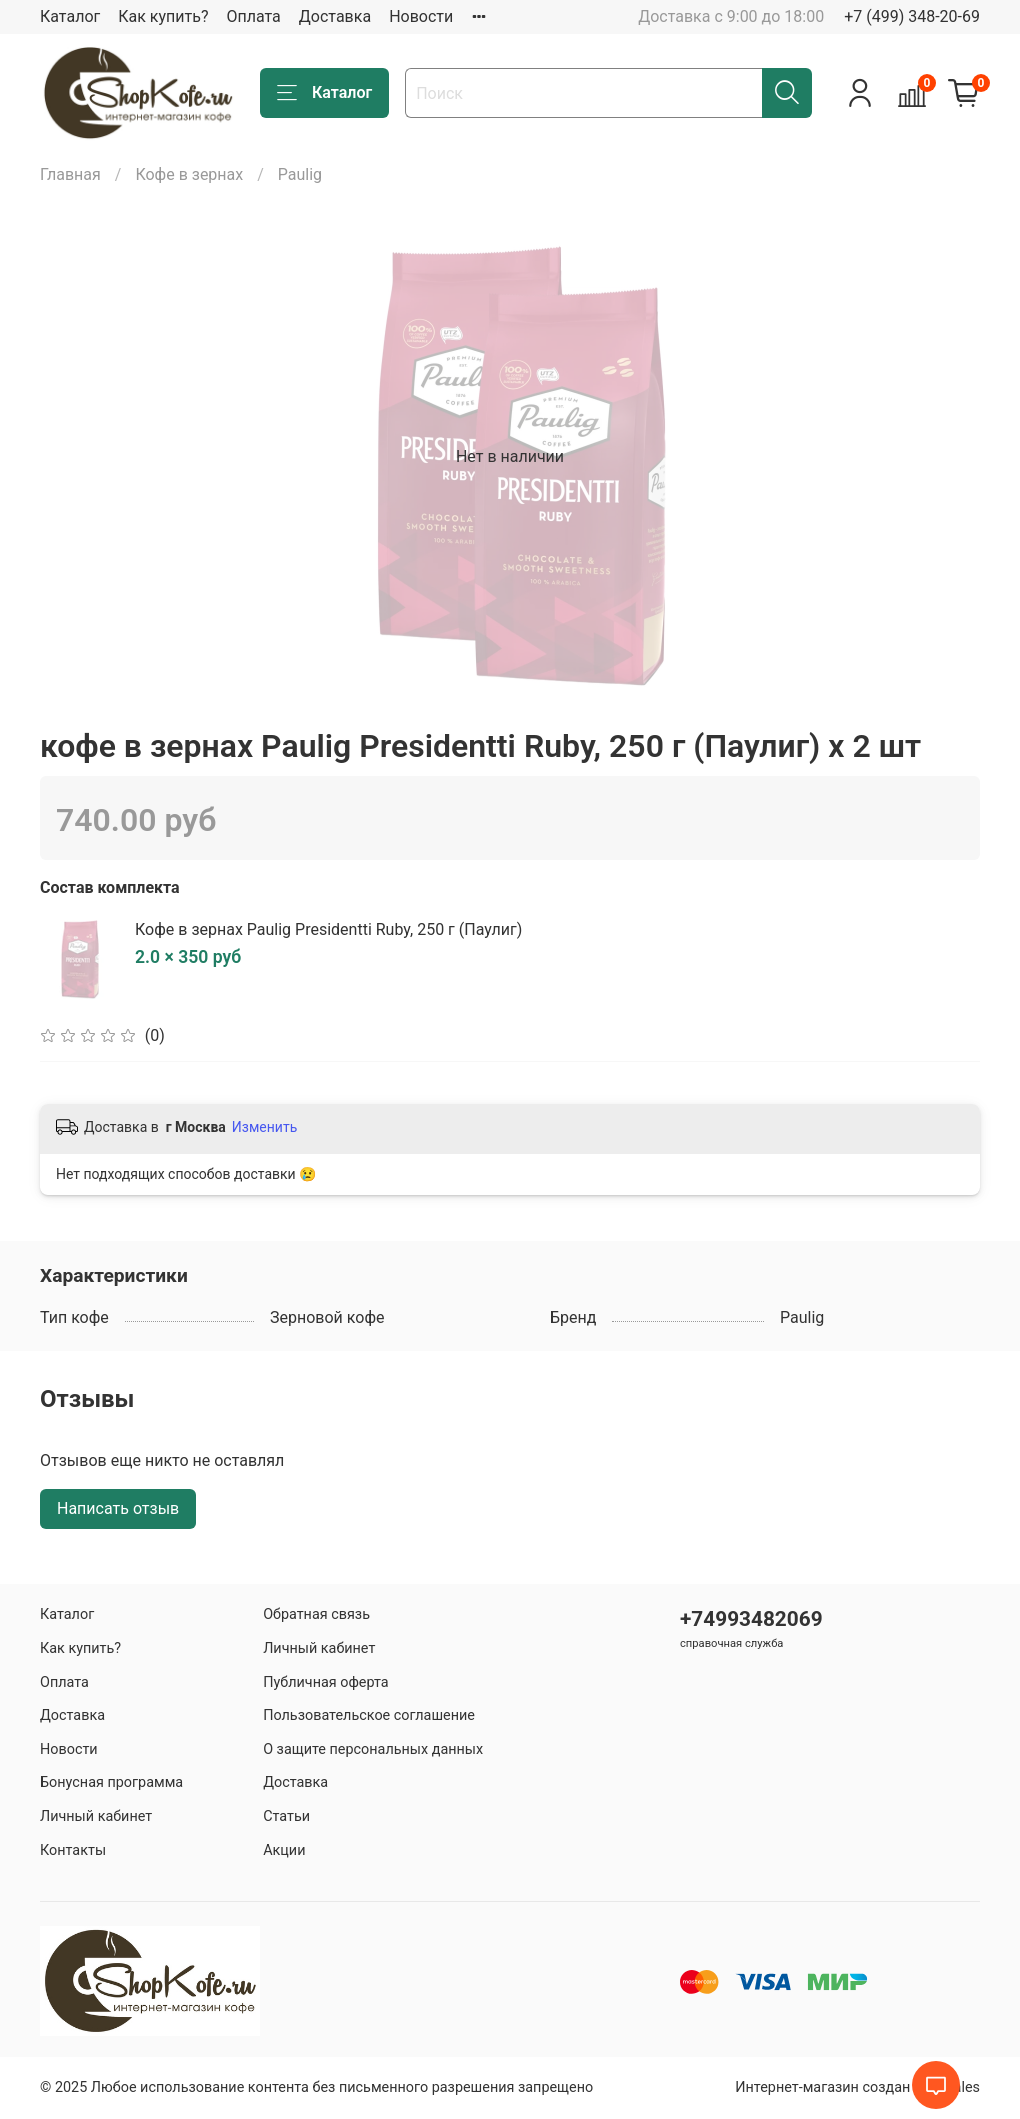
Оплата (253, 16)
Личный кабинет (96, 1816)
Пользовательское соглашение (369, 1715)
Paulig (300, 174)
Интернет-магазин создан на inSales (857, 2087)
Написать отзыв (118, 1508)
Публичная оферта (326, 1682)
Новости (421, 16)
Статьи (286, 1816)
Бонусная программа (111, 1782)
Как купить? (163, 16)
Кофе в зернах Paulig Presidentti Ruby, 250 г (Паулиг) (328, 929)
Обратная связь (316, 1614)
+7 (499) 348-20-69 (912, 16)
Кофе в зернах (189, 174)
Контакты (73, 1850)
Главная (70, 174)
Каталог (70, 16)
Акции (284, 1850)
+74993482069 (751, 1619)
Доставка (335, 16)
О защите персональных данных (373, 1749)
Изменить (264, 1127)
